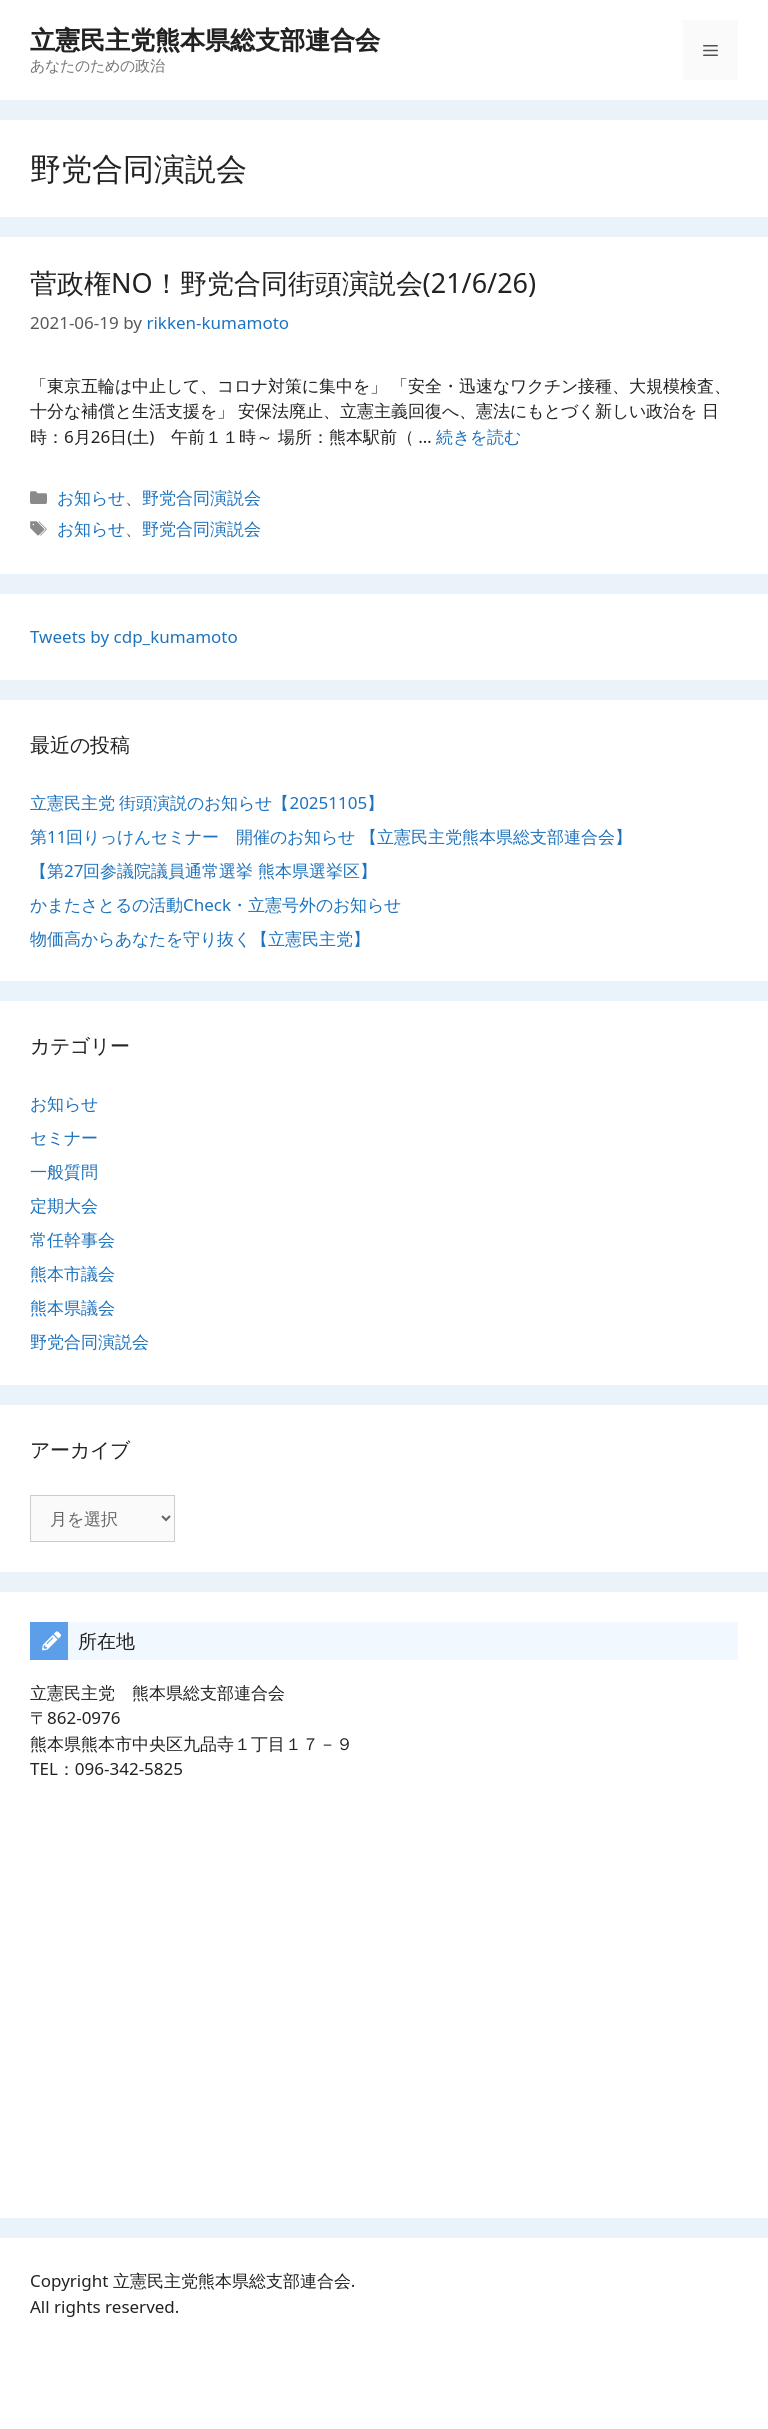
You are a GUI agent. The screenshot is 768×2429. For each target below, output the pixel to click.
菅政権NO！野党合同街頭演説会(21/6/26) (283, 282)
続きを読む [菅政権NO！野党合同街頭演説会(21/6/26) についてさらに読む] (478, 436)
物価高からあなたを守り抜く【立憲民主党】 (200, 938)
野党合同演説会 (201, 497)
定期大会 (64, 1205)
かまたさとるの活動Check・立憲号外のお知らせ (215, 904)
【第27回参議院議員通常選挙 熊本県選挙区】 (203, 870)
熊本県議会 (72, 1307)
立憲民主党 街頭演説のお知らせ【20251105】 (207, 802)
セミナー (64, 1137)
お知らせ (91, 497)
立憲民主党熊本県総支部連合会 (205, 39)
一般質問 (64, 1171)
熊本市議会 (72, 1273)
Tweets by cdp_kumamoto (134, 636)
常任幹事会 (72, 1239)
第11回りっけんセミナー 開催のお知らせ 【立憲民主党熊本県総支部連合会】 (331, 836)
